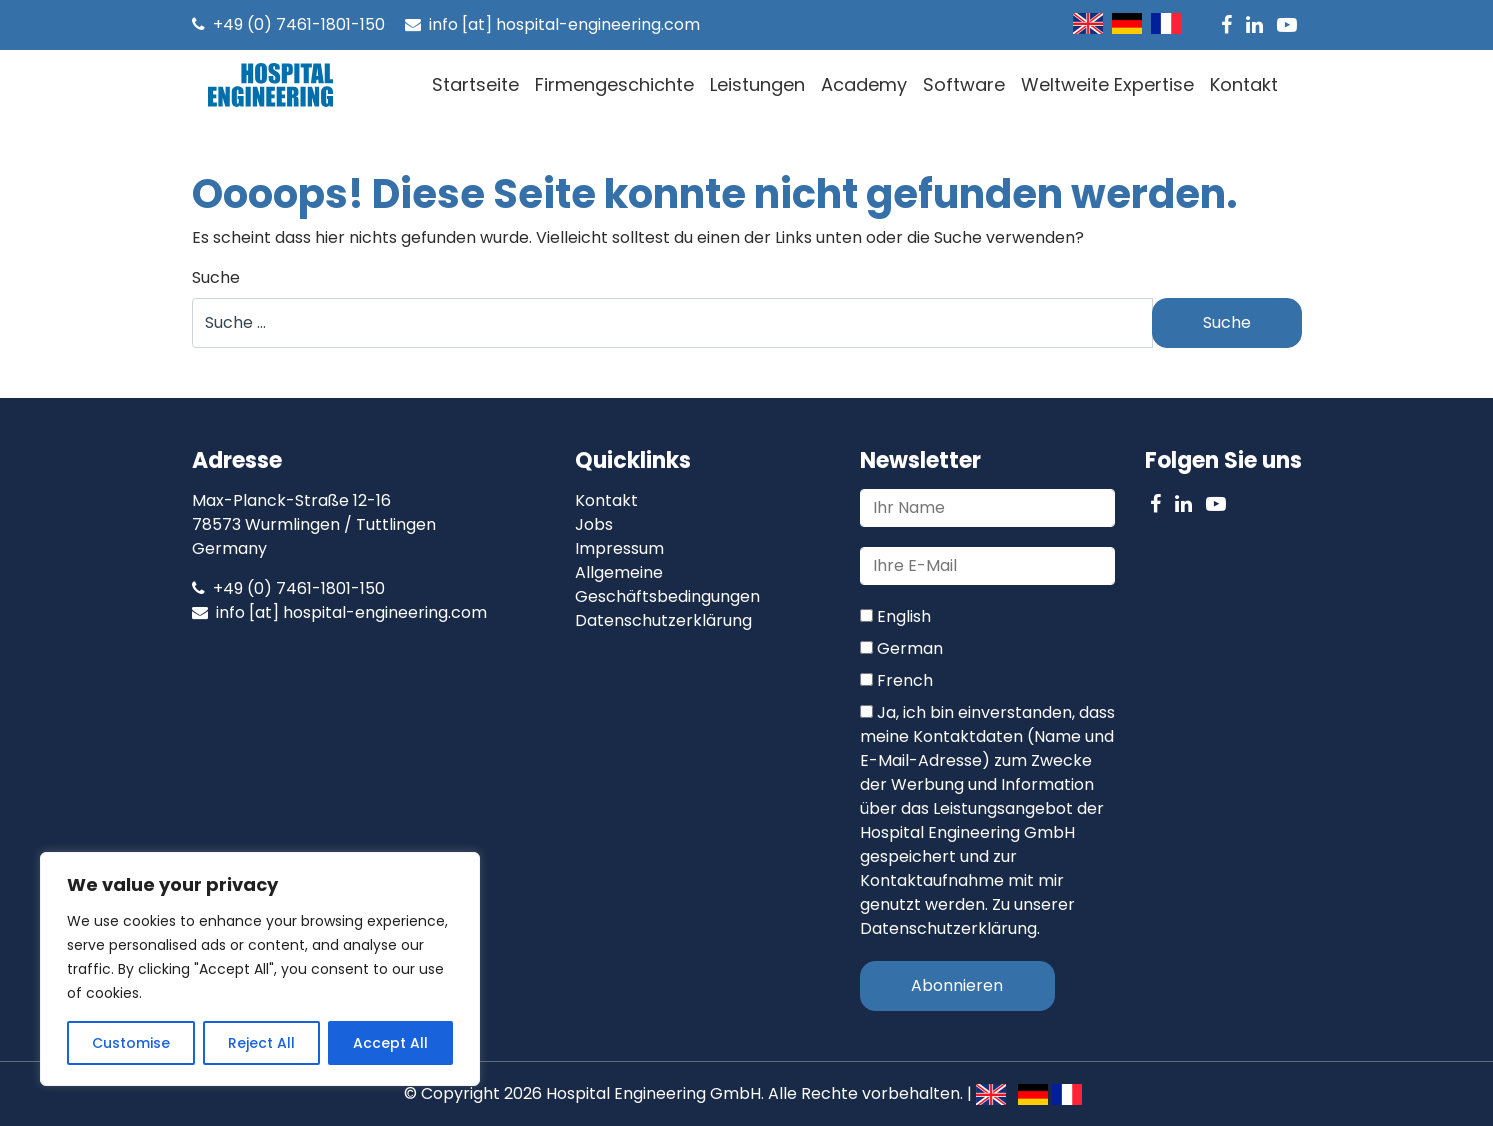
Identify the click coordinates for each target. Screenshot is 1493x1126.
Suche (216, 277)
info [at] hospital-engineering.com (552, 24)
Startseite (475, 84)
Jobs (594, 524)
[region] (260, 969)
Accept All (390, 1043)
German (901, 648)
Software (964, 84)
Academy (864, 84)
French (896, 680)
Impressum (619, 548)
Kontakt (1244, 84)
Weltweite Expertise (1107, 84)
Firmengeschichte (614, 84)
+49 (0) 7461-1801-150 (288, 24)
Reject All (261, 1043)
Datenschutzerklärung (663, 620)
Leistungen (757, 84)
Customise (131, 1043)
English (895, 616)
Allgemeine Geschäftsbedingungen (667, 584)
